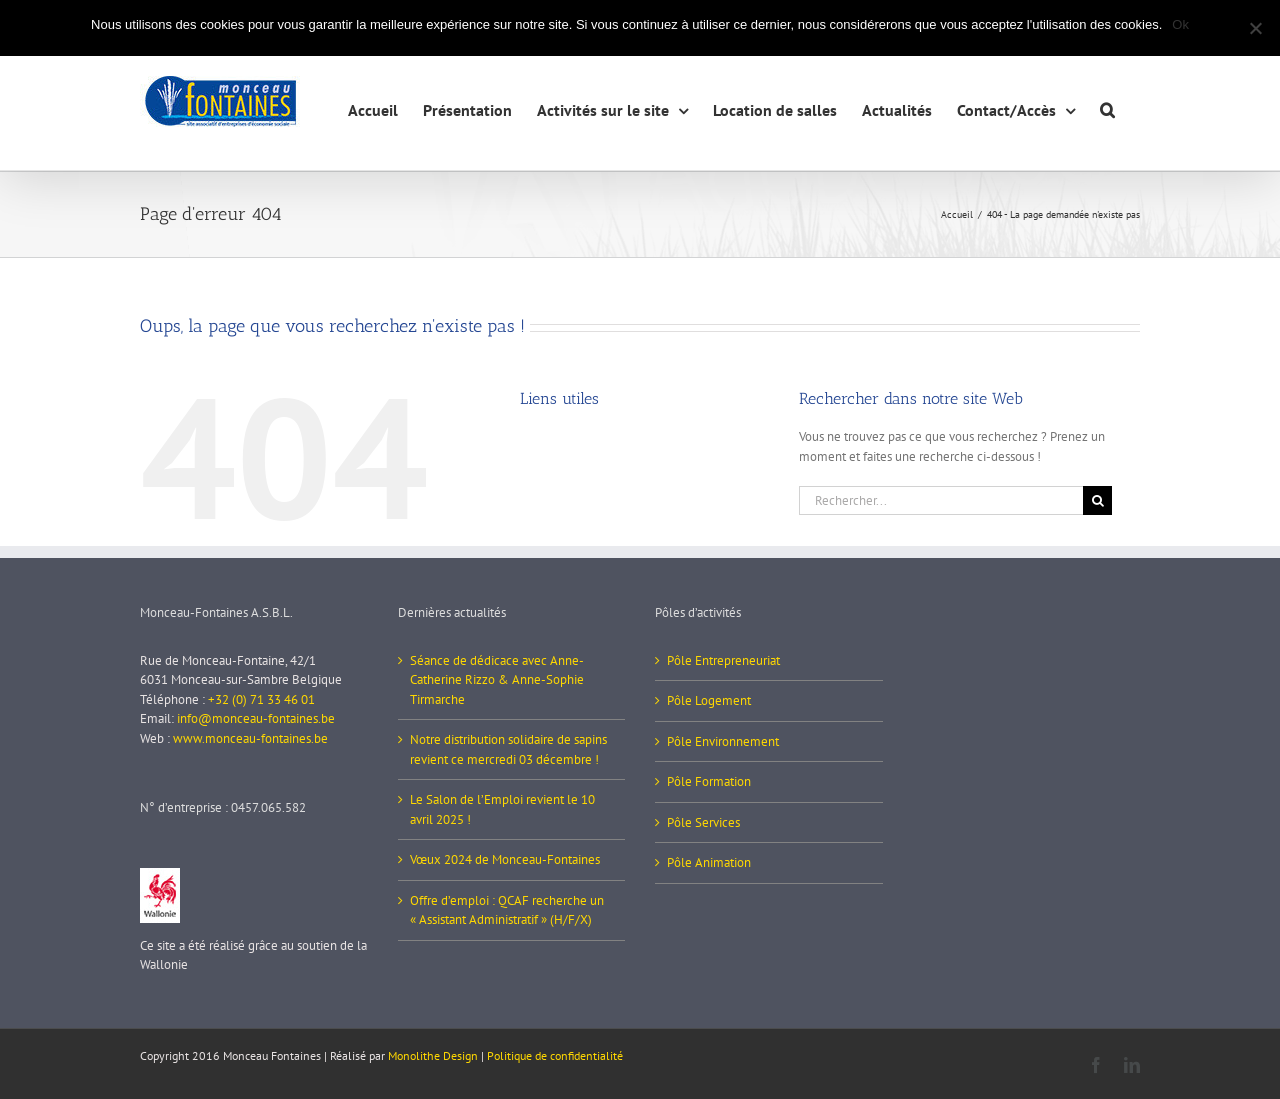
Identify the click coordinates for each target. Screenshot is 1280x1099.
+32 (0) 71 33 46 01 (261, 699)
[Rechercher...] (941, 500)
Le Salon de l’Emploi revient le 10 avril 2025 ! (502, 809)
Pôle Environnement (723, 741)
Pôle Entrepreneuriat (723, 660)
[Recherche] (1097, 500)
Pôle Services (703, 822)
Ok (1180, 24)
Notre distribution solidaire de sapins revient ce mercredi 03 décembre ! (508, 749)
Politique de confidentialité (555, 1055)
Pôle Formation (709, 781)
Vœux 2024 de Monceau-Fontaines (505, 859)
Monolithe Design (433, 1055)
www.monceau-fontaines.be (250, 738)
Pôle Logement (709, 700)
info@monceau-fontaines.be (256, 718)
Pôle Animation (709, 862)
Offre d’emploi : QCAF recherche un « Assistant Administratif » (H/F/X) (507, 910)
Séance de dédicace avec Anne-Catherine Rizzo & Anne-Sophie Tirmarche (497, 680)
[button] (1107, 107)
